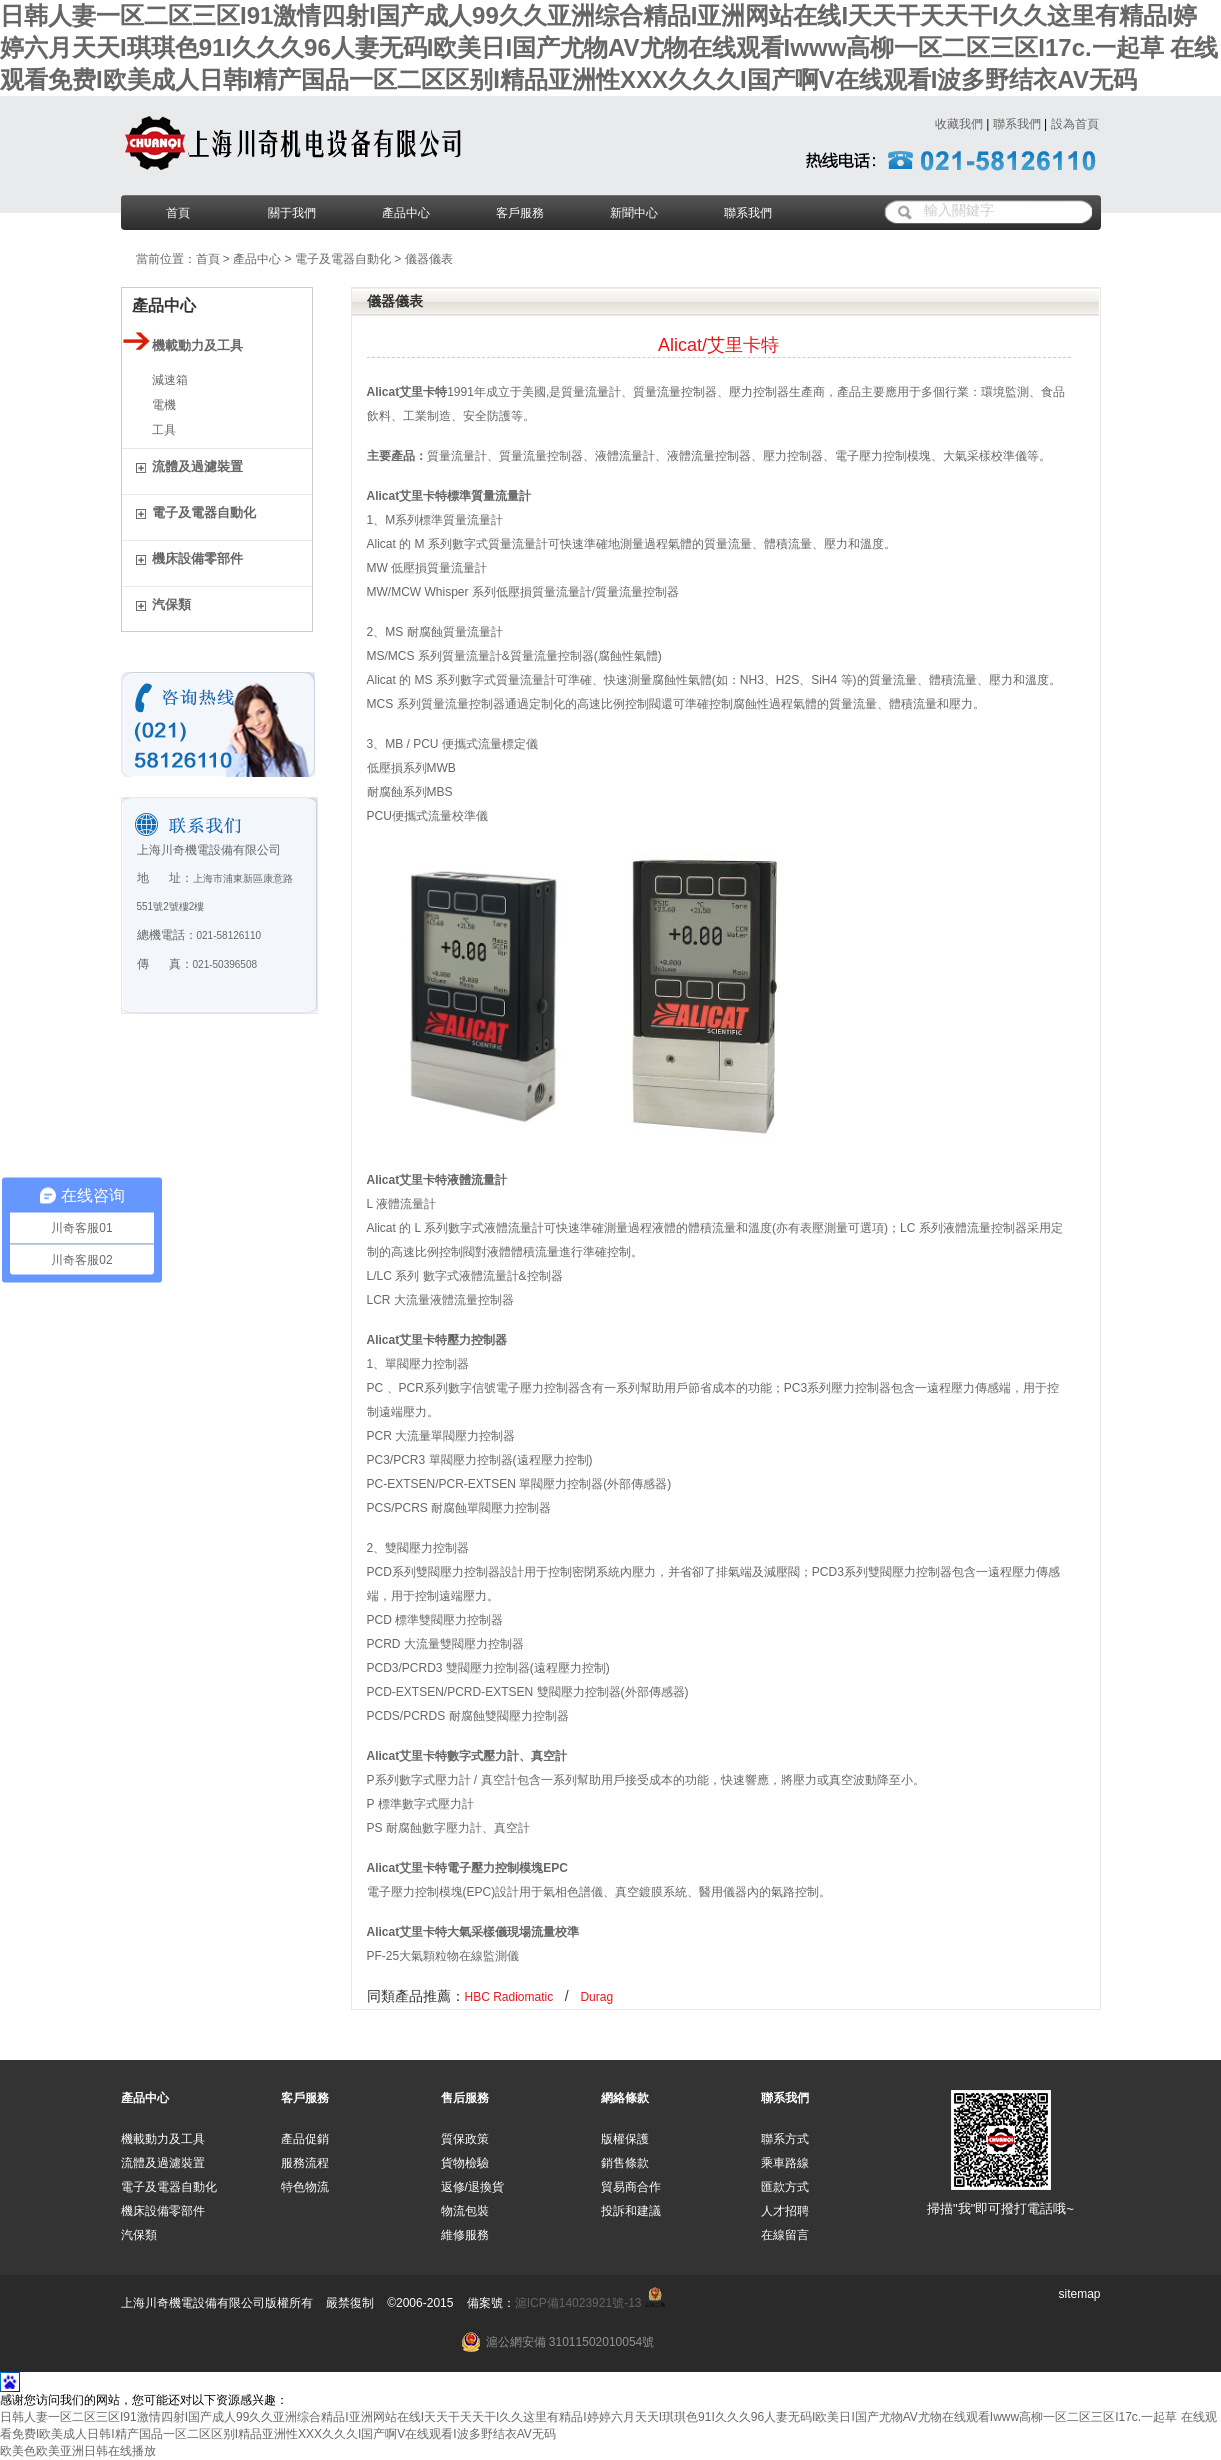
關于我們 (292, 213)
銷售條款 (625, 2163)
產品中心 (406, 213)
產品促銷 (305, 2139)
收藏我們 (959, 124)
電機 (164, 405)
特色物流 (305, 2187)
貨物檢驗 (465, 2163)
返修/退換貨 (472, 2187)
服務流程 (305, 2163)
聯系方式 (785, 2139)
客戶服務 (520, 213)
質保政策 (465, 2139)
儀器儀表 (429, 259)
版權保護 (625, 2139)
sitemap (1079, 2294)
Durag (596, 1997)
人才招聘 (785, 2211)
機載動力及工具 (163, 2139)
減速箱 (170, 380)
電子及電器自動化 (343, 259)
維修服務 (465, 2235)
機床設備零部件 (163, 2211)
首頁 (178, 213)
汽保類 (139, 2235)
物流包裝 (465, 2211)
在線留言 (785, 2235)
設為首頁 (1075, 124)
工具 (164, 430)
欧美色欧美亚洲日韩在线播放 (78, 2451)
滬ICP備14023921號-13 (578, 2303)
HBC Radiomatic (509, 1997)
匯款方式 (785, 2187)
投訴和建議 (631, 2211)
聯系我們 (1017, 124)
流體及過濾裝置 (163, 2163)
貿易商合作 (631, 2187)
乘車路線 (785, 2163)
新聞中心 (634, 213)
